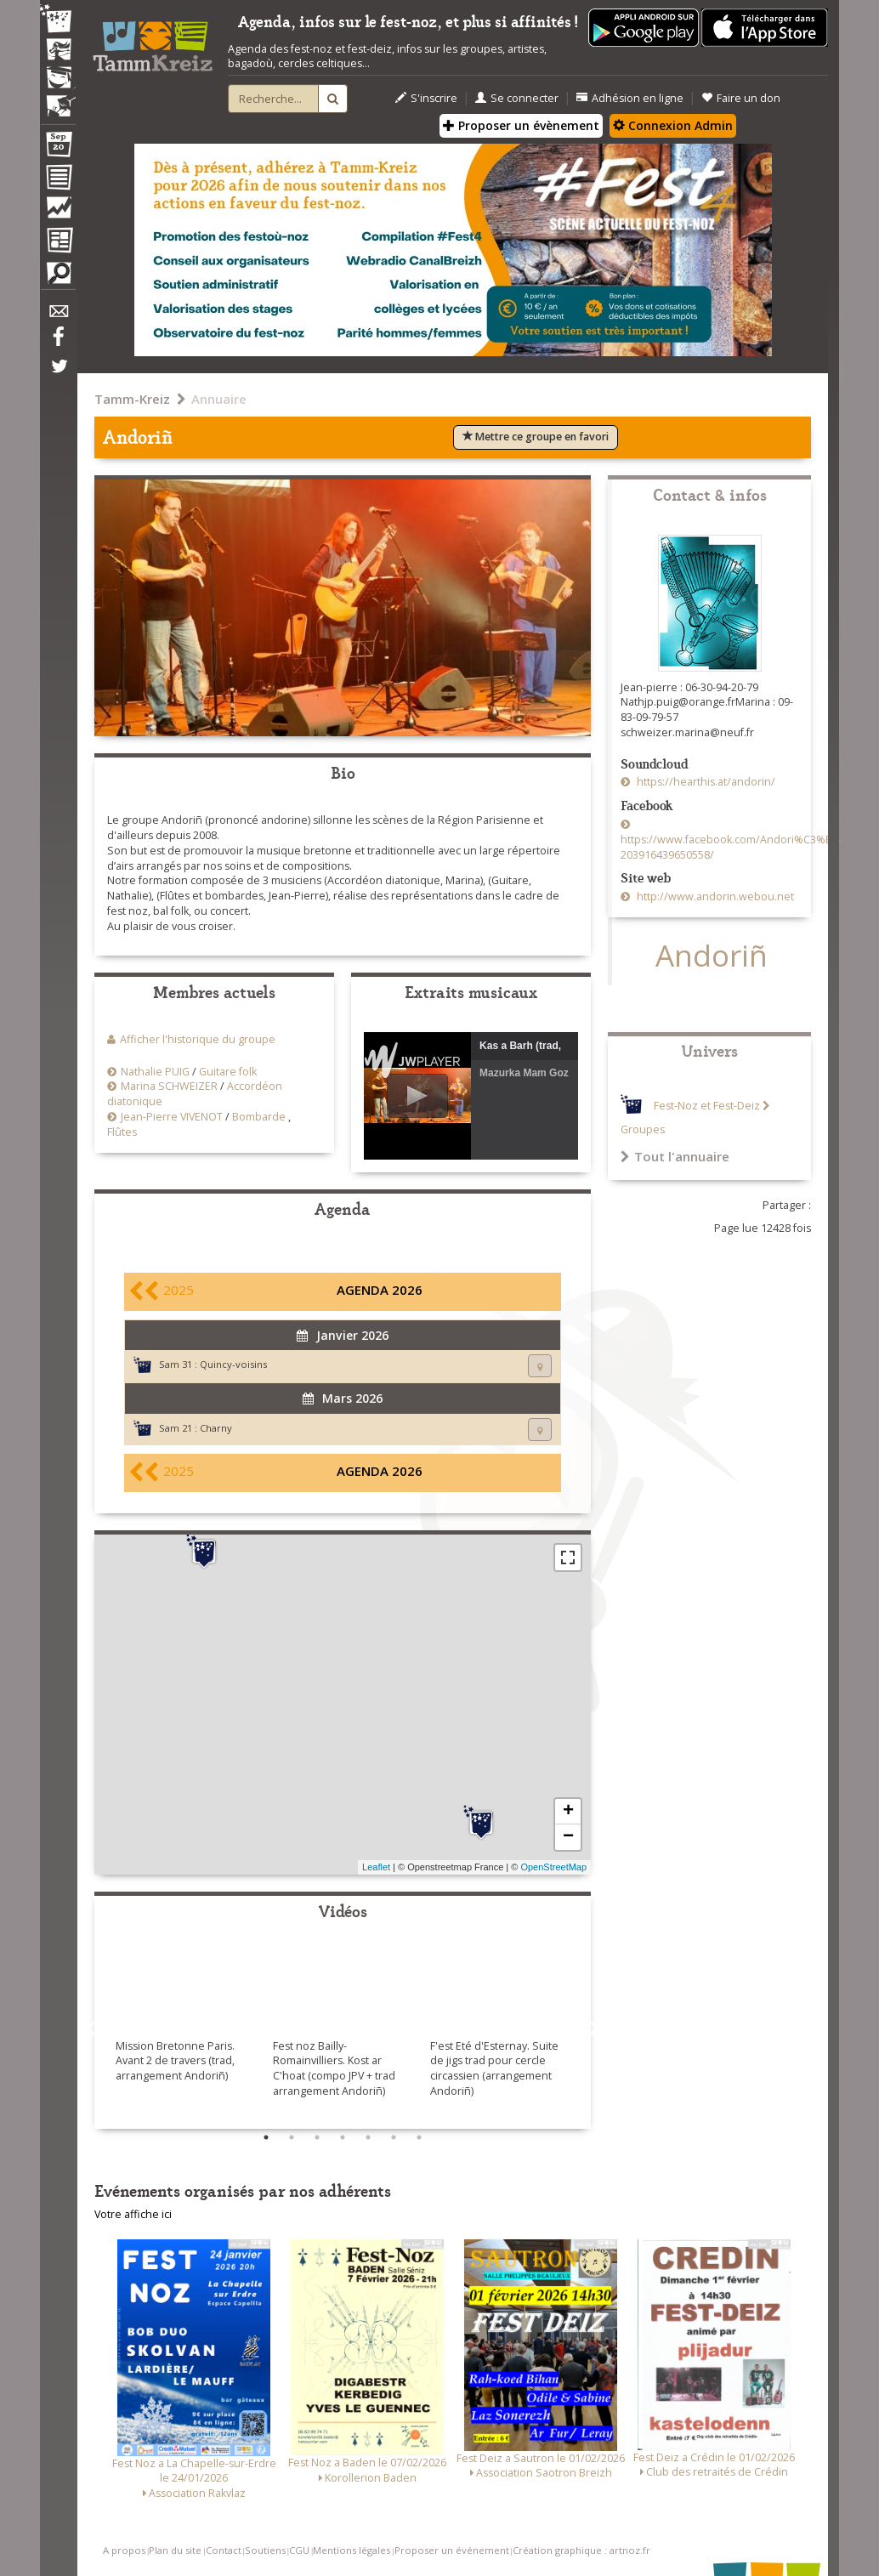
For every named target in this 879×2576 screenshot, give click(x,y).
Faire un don (740, 98)
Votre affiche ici (133, 2214)
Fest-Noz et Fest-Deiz (707, 1105)
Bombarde (259, 1116)
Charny (216, 1427)
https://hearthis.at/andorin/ (704, 782)
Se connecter (517, 98)
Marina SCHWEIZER (169, 1086)
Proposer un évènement (521, 125)
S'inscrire (426, 98)
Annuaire (219, 398)
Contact (223, 2550)
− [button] (568, 1837)
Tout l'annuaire (675, 1156)
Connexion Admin (673, 125)
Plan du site (175, 2550)
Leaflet (376, 1867)
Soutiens (265, 2550)
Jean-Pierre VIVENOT (172, 1116)
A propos (124, 2550)
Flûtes (122, 1132)
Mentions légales (351, 2550)
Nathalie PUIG (155, 1071)
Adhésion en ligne (629, 98)
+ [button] (568, 1811)
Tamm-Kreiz (132, 398)
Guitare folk (228, 1071)
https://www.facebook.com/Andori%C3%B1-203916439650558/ (731, 847)
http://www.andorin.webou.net (714, 896)
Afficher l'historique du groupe (197, 1039)
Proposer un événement (451, 2550)
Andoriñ (711, 955)
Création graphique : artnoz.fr (581, 2550)
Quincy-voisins (233, 1364)
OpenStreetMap (553, 1867)
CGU (299, 2550)
